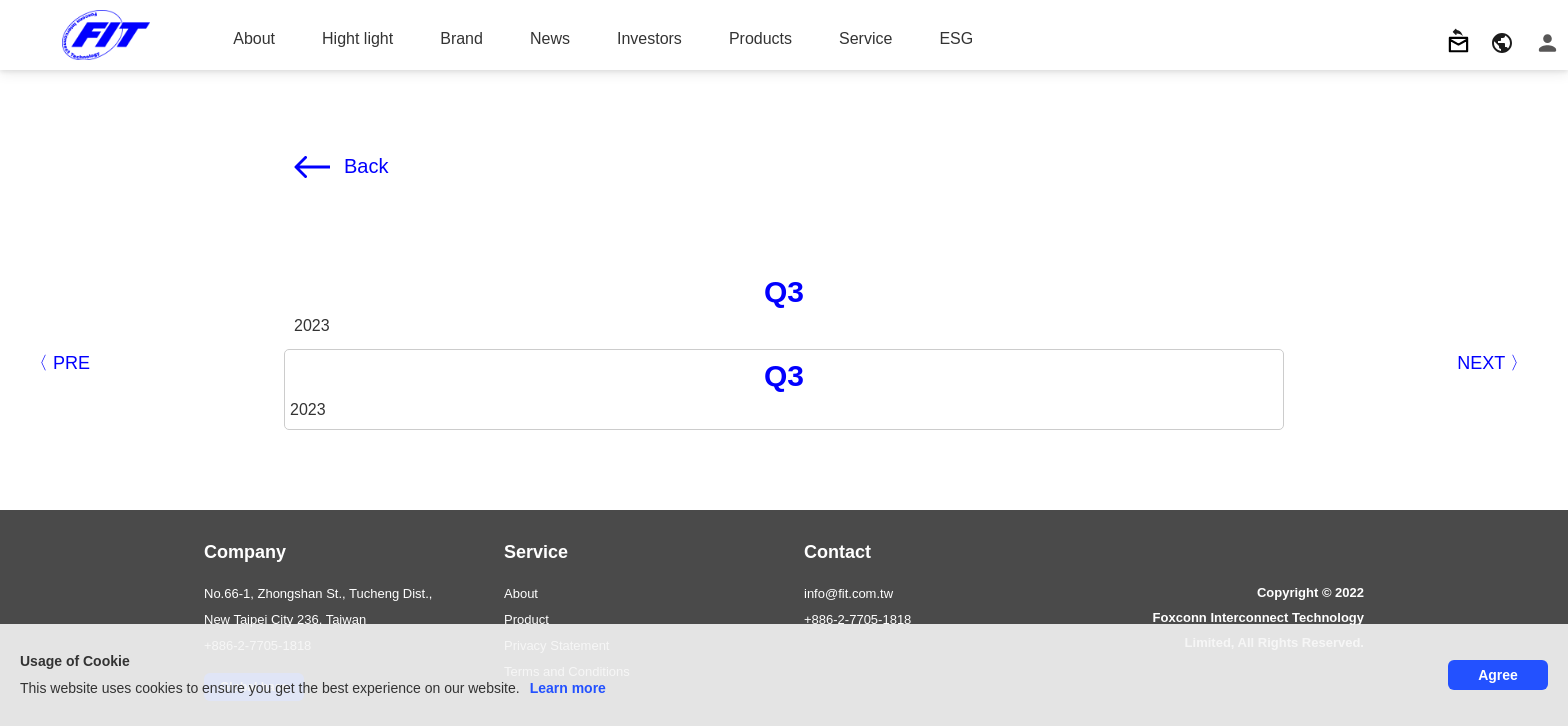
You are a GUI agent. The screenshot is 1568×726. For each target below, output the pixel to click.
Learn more (568, 688)
